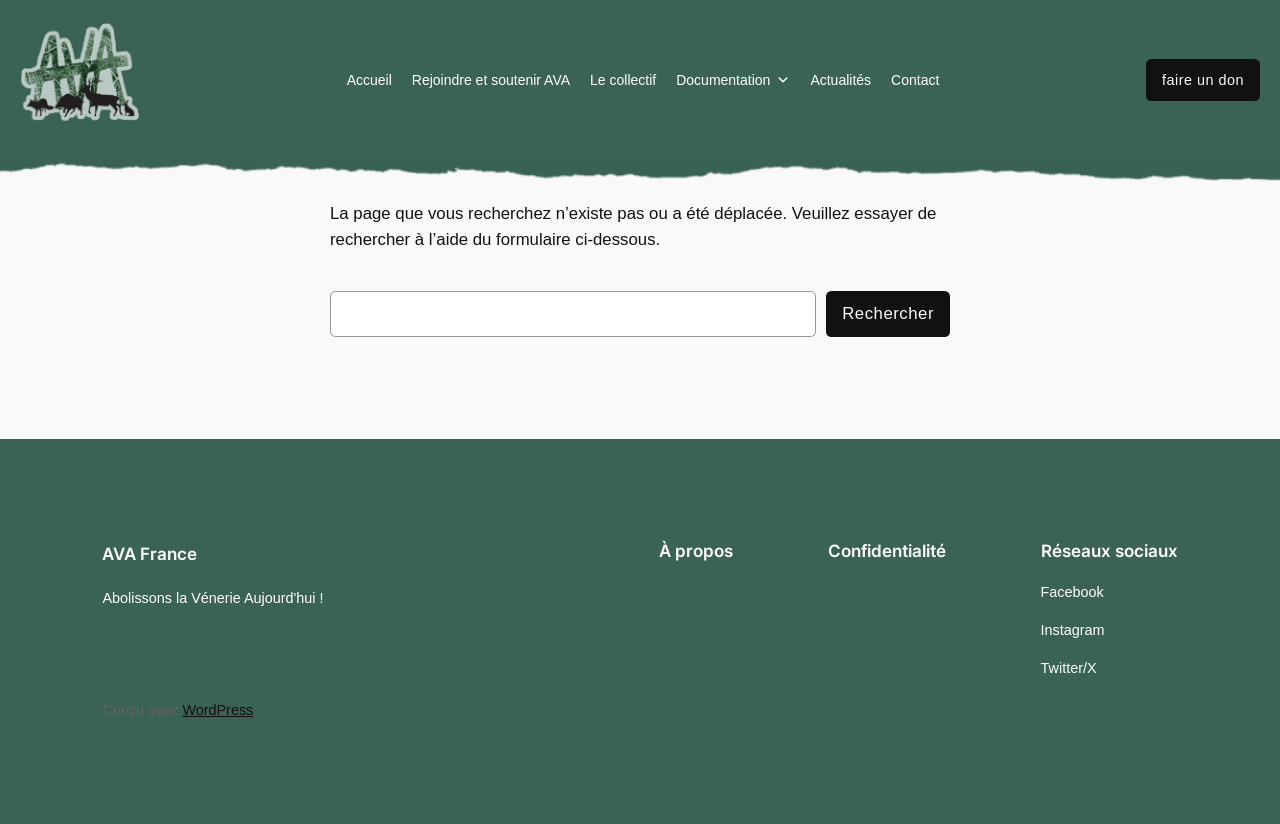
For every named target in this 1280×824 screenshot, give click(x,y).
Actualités (840, 80)
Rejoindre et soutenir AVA (491, 80)
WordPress (217, 710)
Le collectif (623, 80)
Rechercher (888, 313)
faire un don (1203, 80)
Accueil (369, 80)
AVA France (149, 554)
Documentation (733, 80)
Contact (915, 80)
